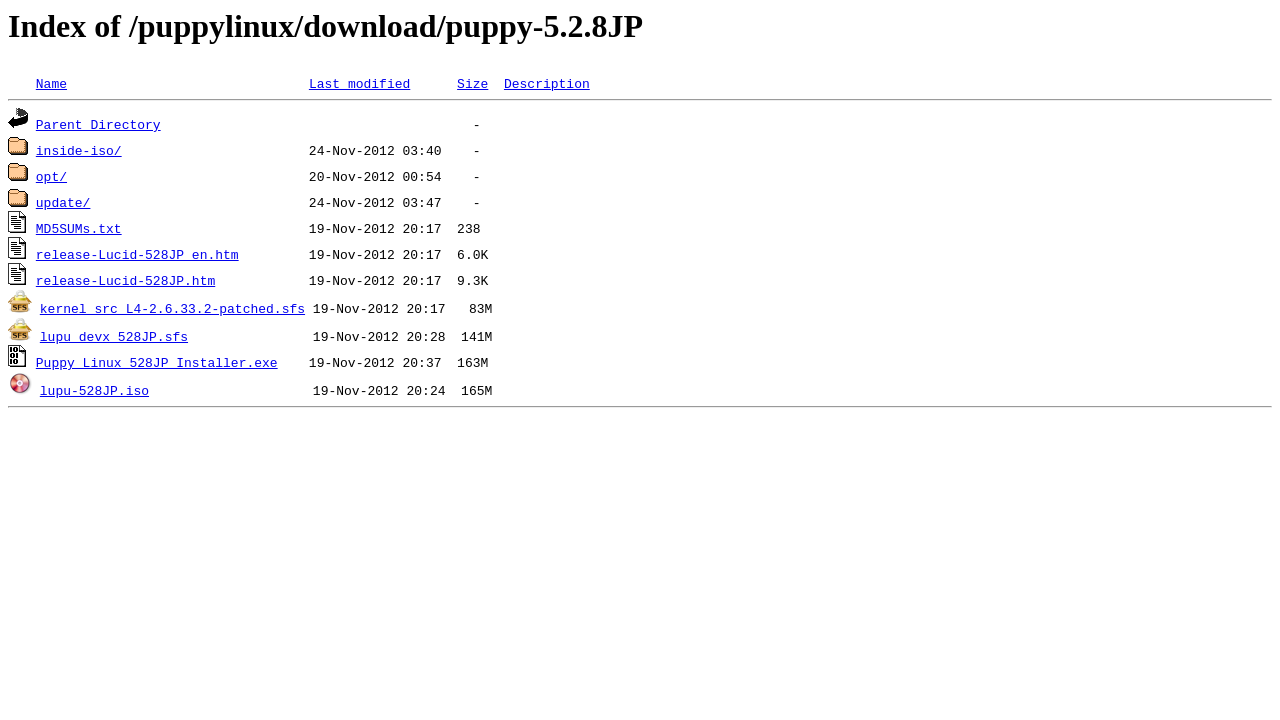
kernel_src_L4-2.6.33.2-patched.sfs (172, 308)
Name (51, 83)
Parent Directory (98, 124)
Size (472, 83)
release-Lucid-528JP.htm (125, 280)
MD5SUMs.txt (79, 228)
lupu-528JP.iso (94, 390)
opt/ (51, 176)
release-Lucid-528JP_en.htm (137, 254)
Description (547, 83)
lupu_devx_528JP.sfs (114, 336)
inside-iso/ (79, 150)
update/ (63, 202)
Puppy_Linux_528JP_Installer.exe (157, 362)
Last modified (359, 83)
